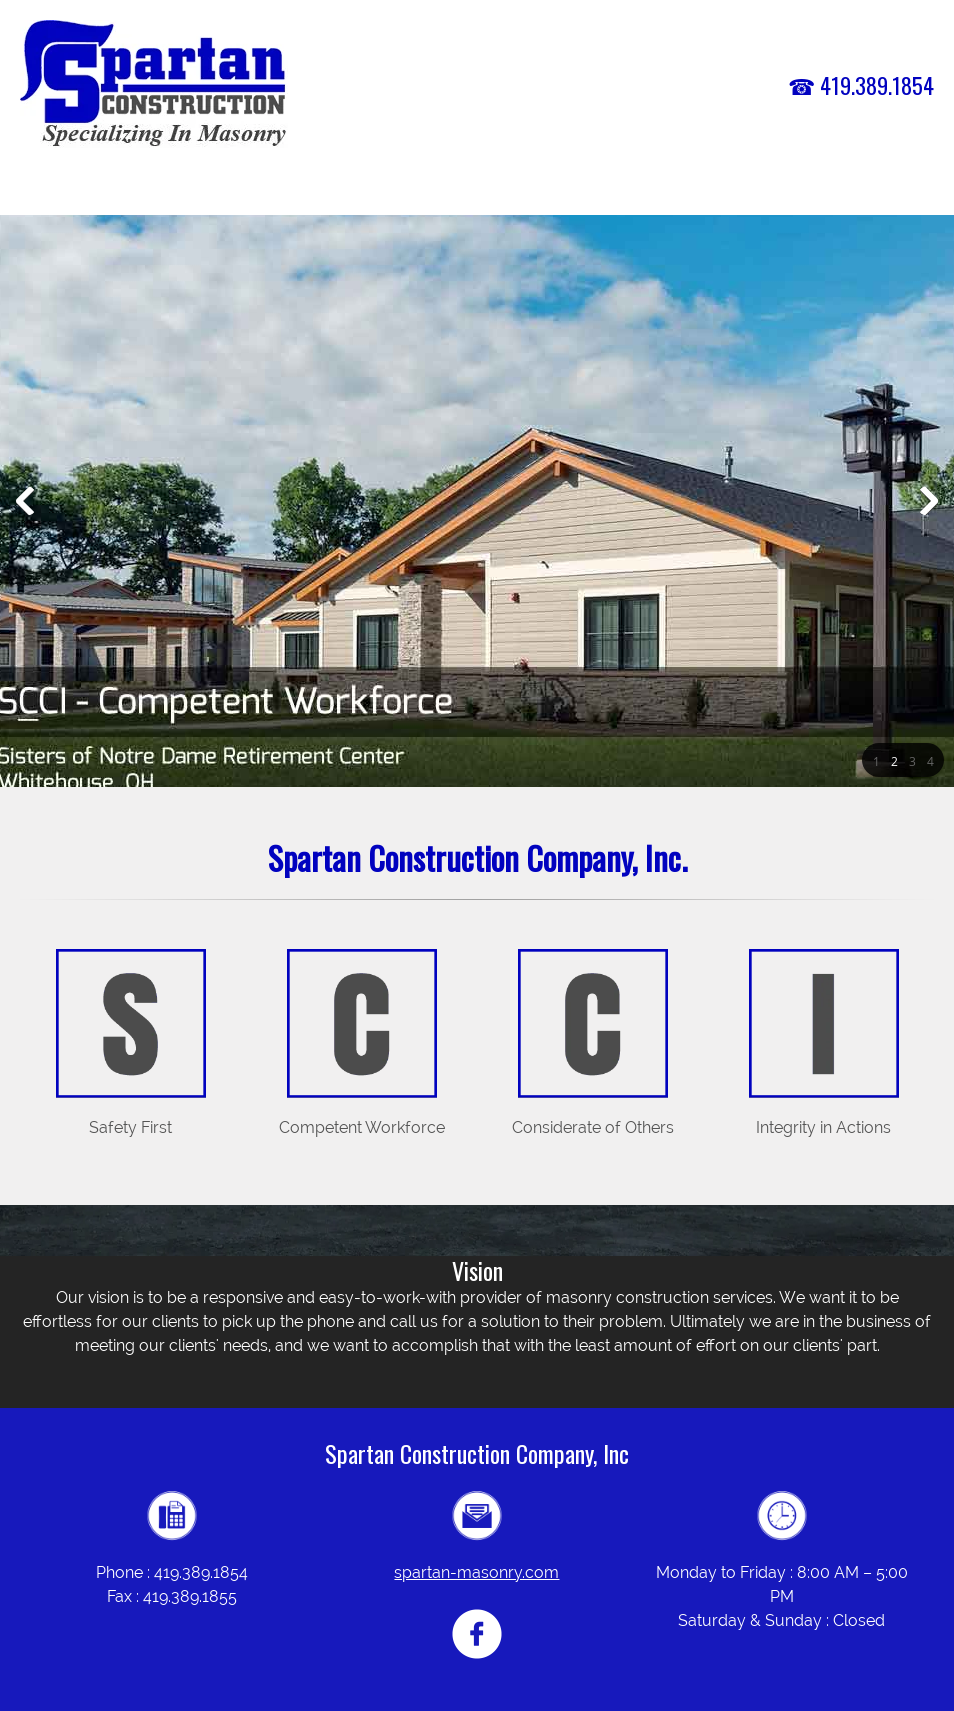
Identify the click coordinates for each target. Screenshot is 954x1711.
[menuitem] (437, 192)
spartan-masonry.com (476, 1572)
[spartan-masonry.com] (154, 85)
